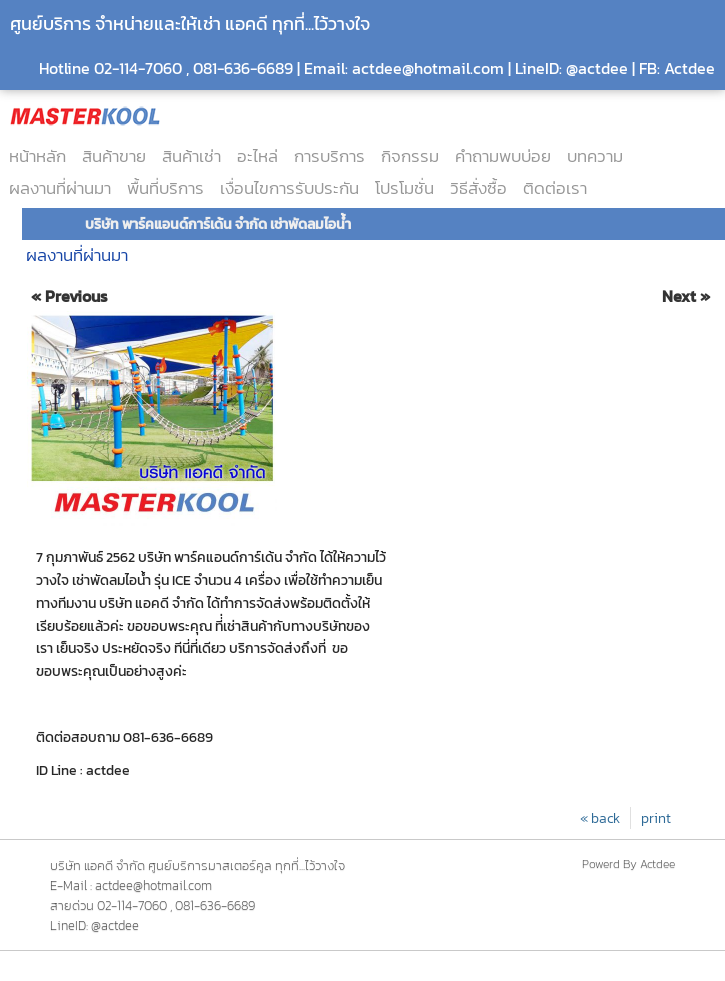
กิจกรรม (410, 156)
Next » (686, 296)
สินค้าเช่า (191, 156)
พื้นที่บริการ (165, 188)
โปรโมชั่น (404, 188)
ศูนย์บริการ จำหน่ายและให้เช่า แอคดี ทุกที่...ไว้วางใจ (190, 23)
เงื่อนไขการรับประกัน (289, 188)
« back (600, 818)
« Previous (69, 296)
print (656, 818)
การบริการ (329, 156)
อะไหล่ (257, 156)
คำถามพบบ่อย (503, 156)
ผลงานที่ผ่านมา (60, 188)
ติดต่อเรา (555, 188)
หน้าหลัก (37, 156)
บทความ (595, 156)
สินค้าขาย (114, 156)
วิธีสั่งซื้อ (478, 188)
